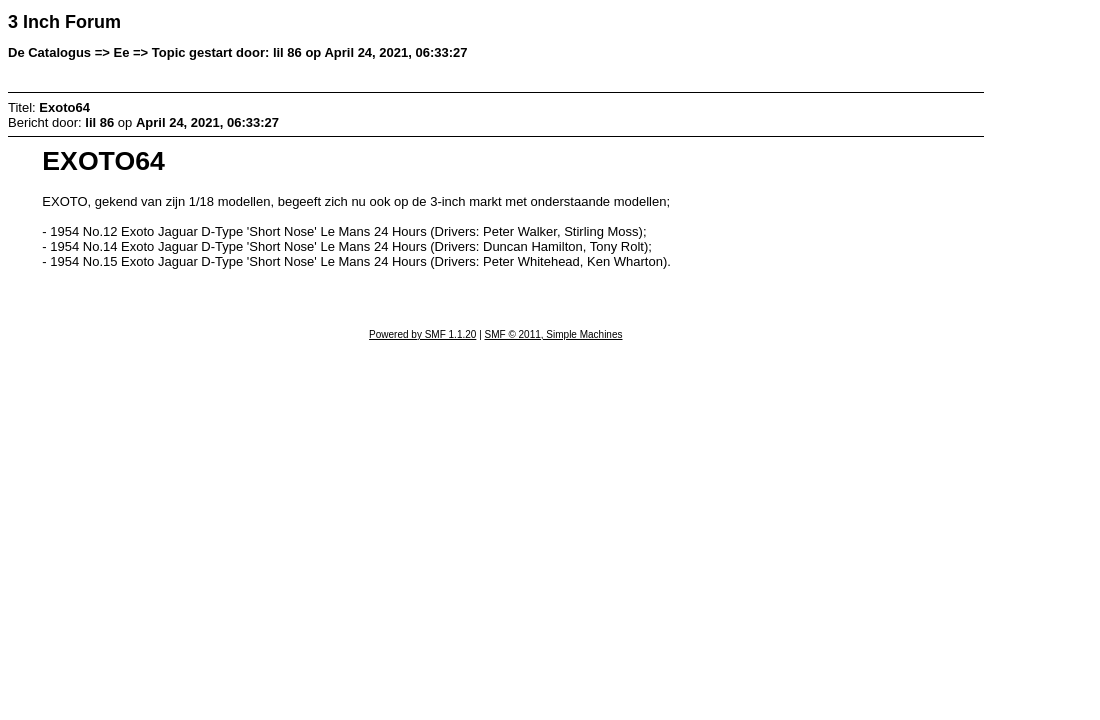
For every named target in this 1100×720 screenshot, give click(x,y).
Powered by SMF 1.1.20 (422, 334)
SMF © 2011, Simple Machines (554, 334)
